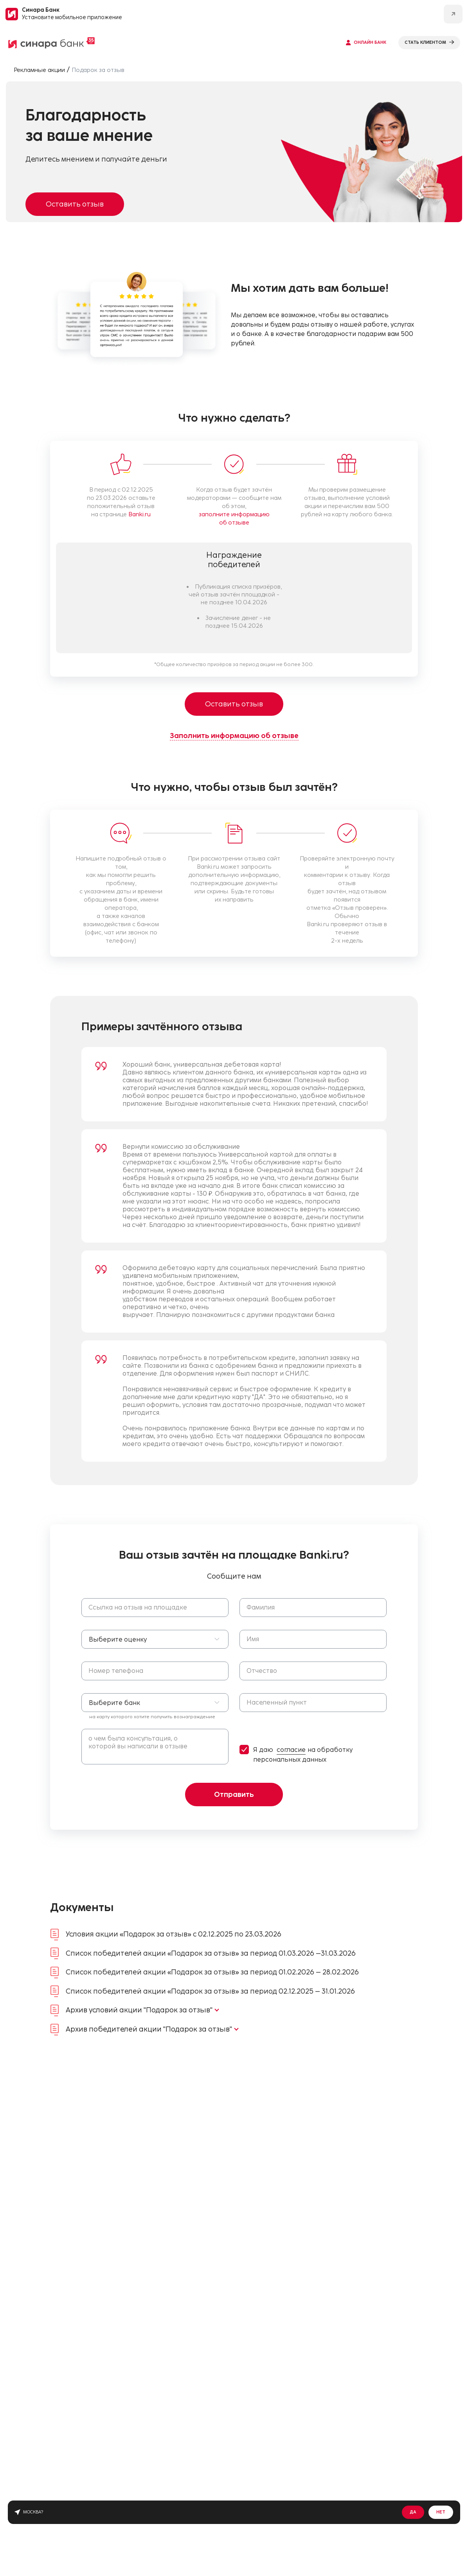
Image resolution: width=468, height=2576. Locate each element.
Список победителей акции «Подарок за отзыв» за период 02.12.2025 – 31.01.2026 (210, 1991)
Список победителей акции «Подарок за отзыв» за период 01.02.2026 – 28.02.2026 (212, 1972)
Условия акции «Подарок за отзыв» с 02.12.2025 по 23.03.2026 (173, 1934)
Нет (440, 2512)
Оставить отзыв (75, 204)
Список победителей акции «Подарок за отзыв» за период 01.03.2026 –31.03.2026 (211, 1953)
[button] (155, 1639)
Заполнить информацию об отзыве (234, 735)
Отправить (234, 1794)
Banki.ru (139, 514)
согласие (291, 1749)
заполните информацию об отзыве (234, 518)
